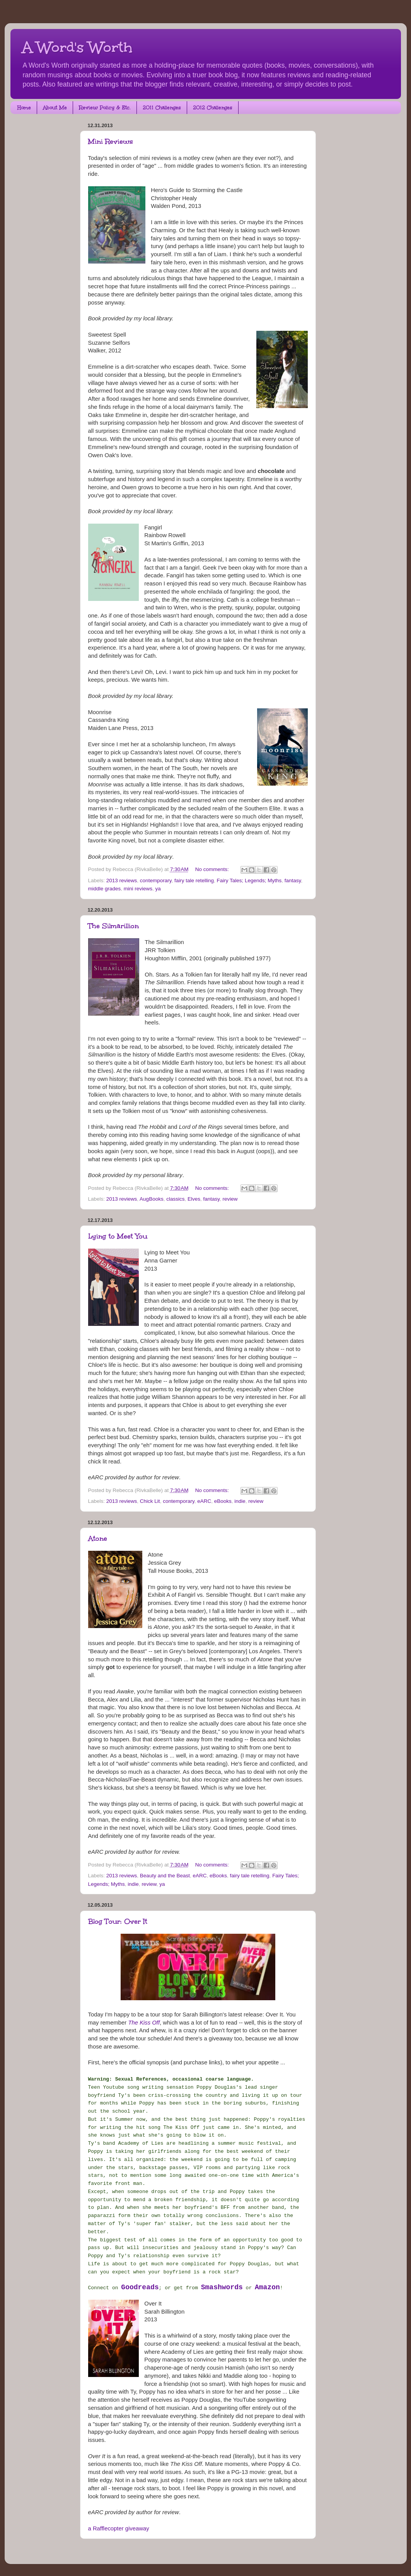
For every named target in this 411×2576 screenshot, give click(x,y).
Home (24, 107)
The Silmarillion (113, 926)
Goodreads (140, 2287)
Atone (97, 1538)
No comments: (212, 869)
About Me (55, 107)
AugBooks (152, 1199)
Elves (194, 1199)
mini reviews (138, 889)
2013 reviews (121, 880)
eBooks (223, 1501)
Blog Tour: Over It (117, 1921)
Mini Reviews (110, 141)
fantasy (293, 880)
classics (175, 1199)
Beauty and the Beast (165, 1875)
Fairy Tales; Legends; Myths (249, 880)
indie (240, 1501)
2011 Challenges (162, 107)
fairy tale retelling (194, 880)
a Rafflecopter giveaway (118, 2528)
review (230, 1199)
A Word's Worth (77, 47)
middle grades (104, 889)
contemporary (156, 880)
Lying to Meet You (117, 1236)
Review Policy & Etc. (105, 107)
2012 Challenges (212, 107)
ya (158, 889)
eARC (204, 1501)
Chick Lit (150, 1501)
